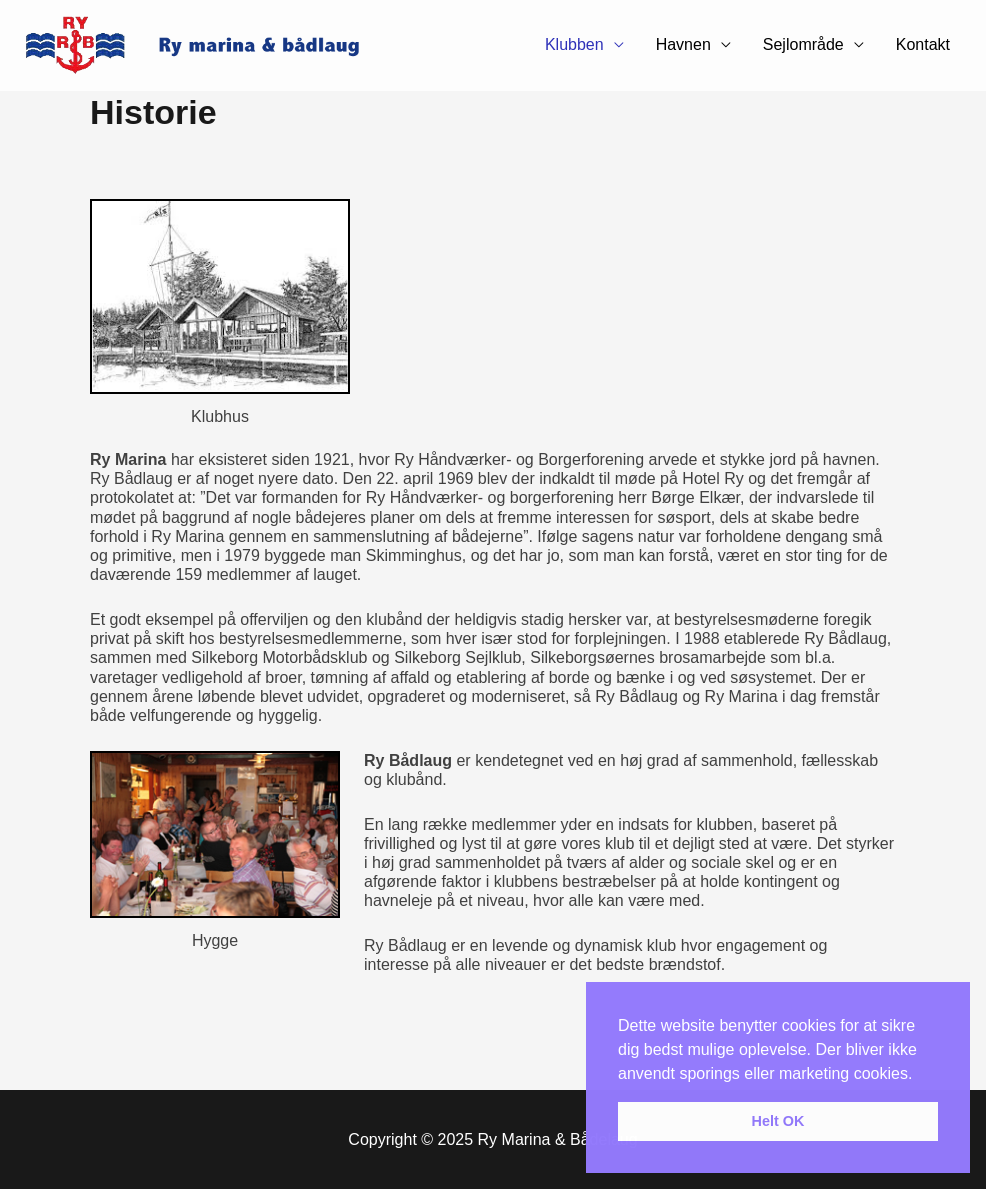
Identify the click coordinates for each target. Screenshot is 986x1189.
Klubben (574, 44)
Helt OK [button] (778, 1121)
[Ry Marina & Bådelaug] (205, 44)
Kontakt (923, 44)
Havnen (683, 44)
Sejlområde (803, 44)
